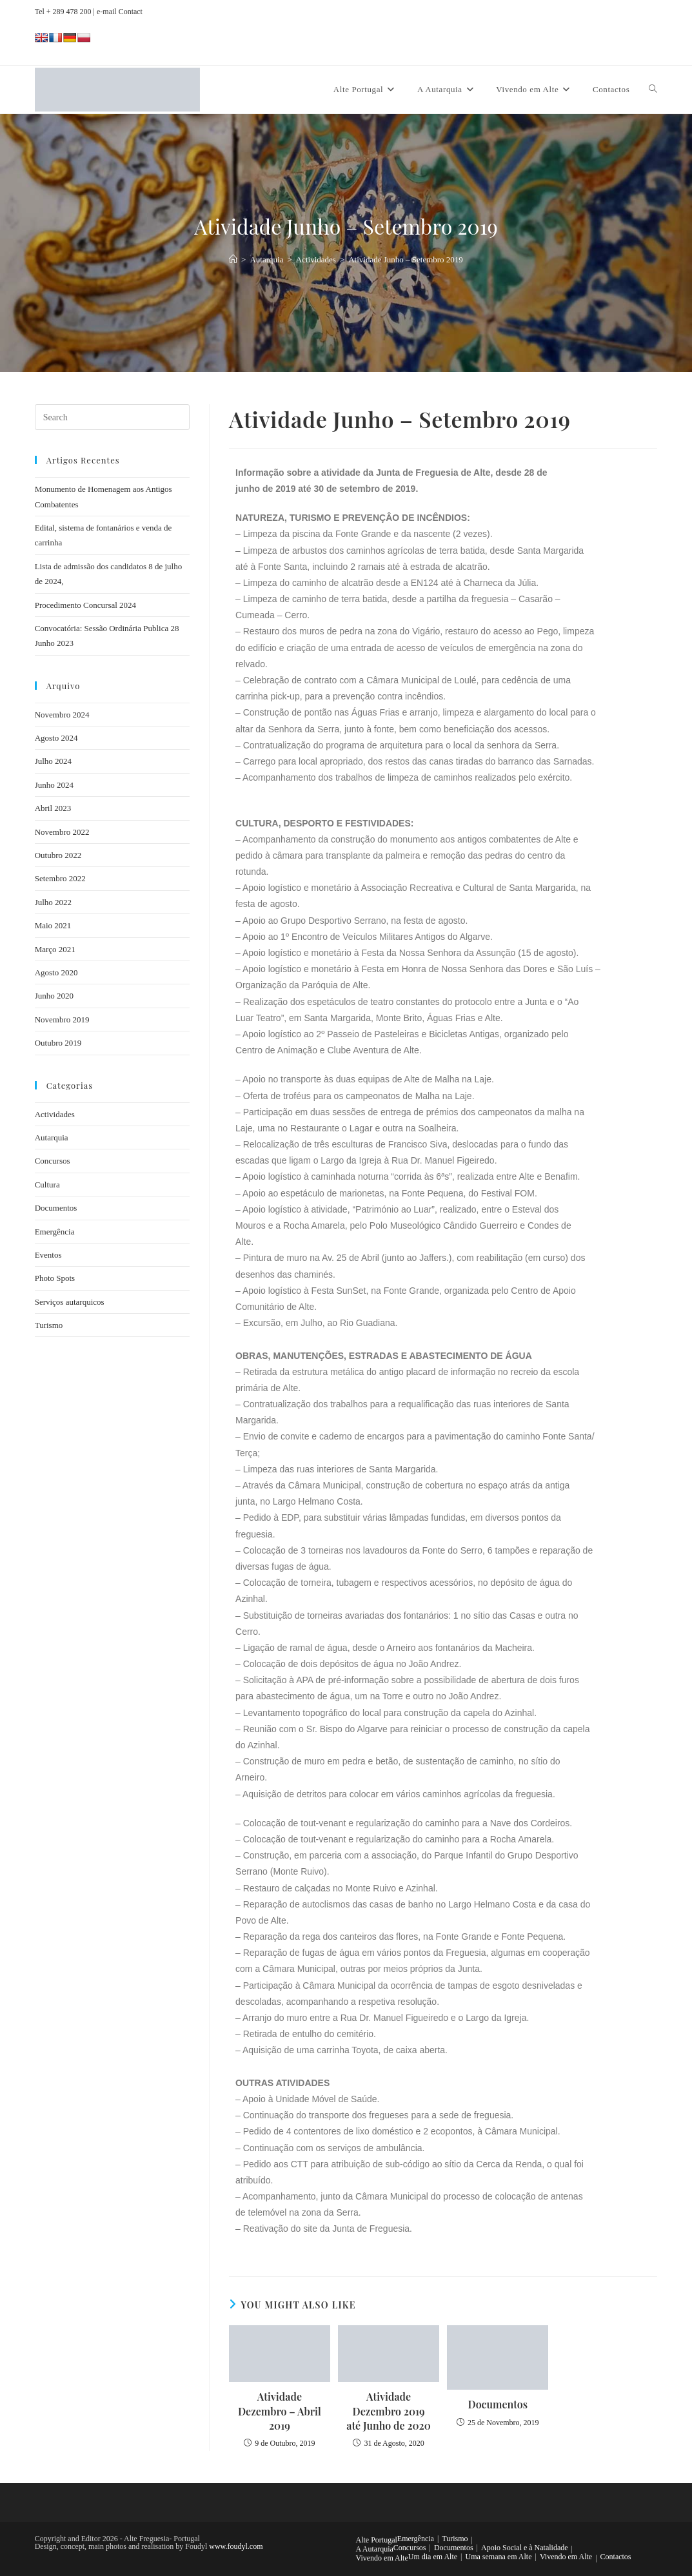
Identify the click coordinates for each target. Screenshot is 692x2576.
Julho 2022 (53, 902)
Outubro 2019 (58, 1043)
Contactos (615, 2556)
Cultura (47, 1184)
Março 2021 (55, 949)
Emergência (55, 1231)
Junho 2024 (54, 785)
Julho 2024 (53, 761)
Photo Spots (55, 1278)
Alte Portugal (376, 2539)
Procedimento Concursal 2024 (85, 605)
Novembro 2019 (62, 1019)
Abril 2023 (53, 808)
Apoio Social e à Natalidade (524, 2547)
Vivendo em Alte (382, 2557)
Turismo (49, 1325)
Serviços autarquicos (69, 1302)
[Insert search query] (112, 417)
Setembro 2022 (60, 878)
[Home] (233, 259)
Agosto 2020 (56, 972)
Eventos (48, 1255)
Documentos (498, 2404)
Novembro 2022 (62, 832)
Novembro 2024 (62, 714)
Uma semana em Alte (499, 2556)
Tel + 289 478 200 (63, 11)
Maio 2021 (53, 925)
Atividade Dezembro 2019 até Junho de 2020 (388, 2411)
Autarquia (51, 1137)
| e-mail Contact (117, 11)
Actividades (55, 1114)
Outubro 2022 (58, 855)
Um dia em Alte (432, 2556)
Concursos (52, 1161)
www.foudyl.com (235, 2546)
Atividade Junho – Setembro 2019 (405, 259)
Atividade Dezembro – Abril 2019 (279, 2411)
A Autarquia (374, 2548)
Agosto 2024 (56, 738)
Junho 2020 (54, 995)
